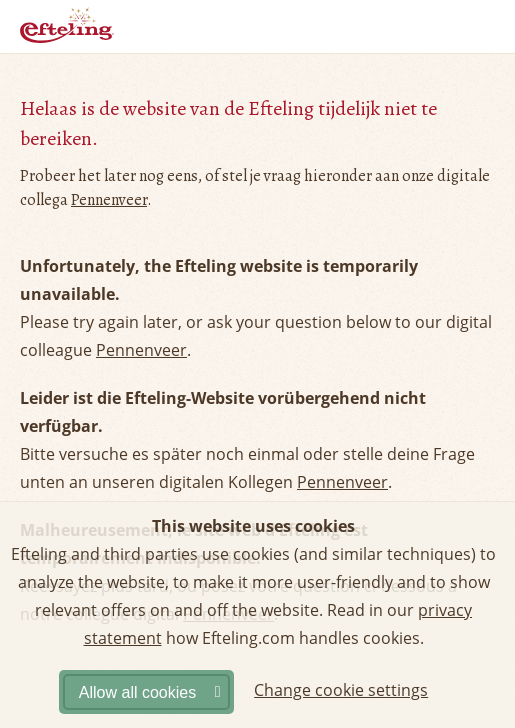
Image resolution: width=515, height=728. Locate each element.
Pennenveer (109, 200)
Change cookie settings (341, 690)
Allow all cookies (137, 692)
